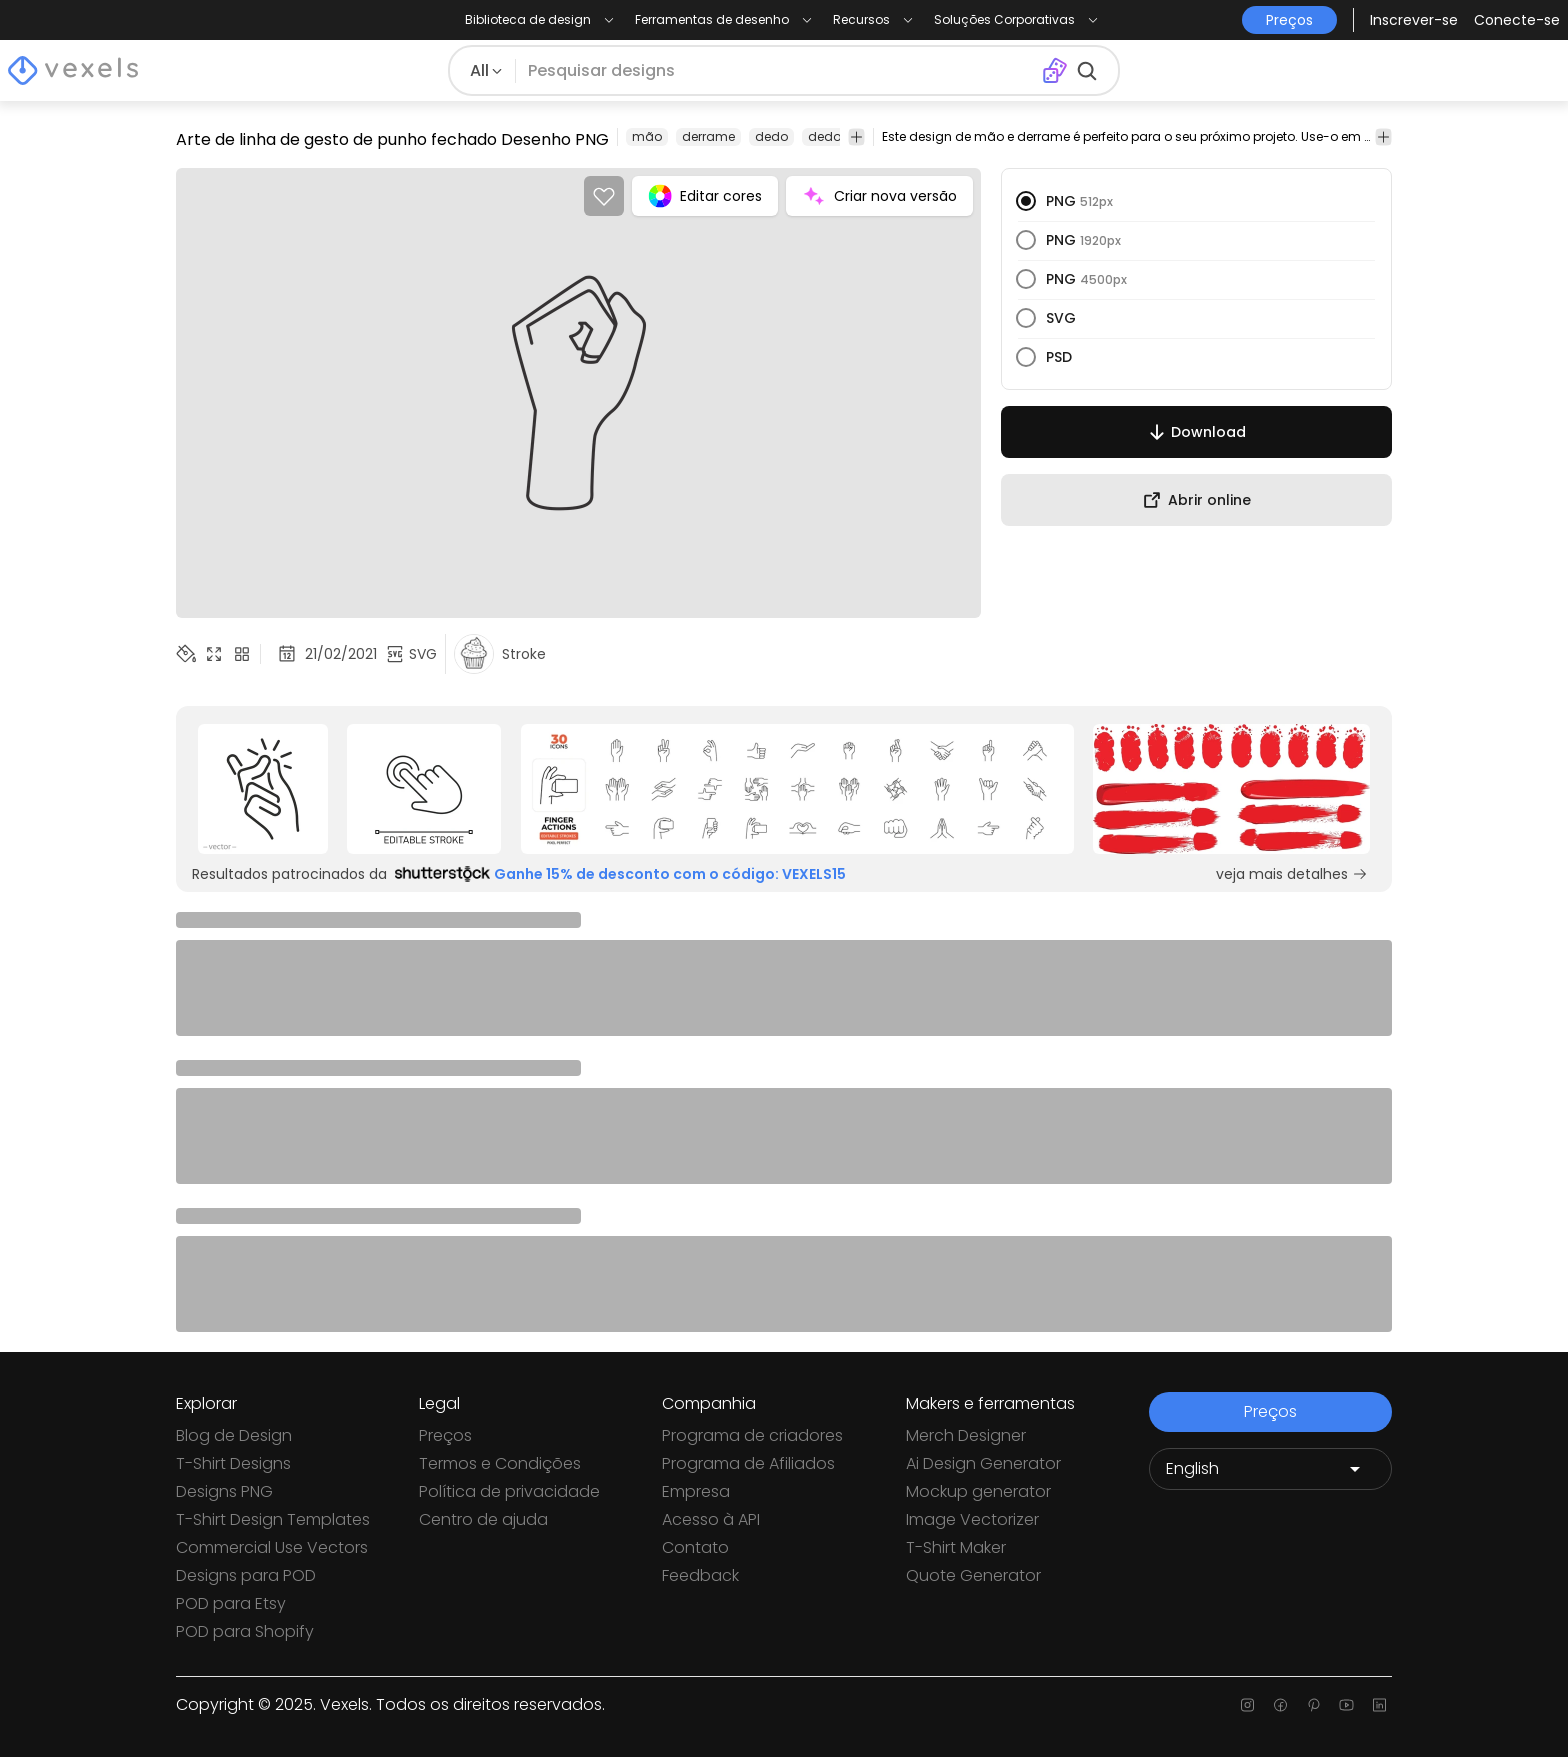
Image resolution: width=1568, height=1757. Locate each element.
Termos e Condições (500, 1463)
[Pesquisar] (778, 71)
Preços (445, 1435)
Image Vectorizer (972, 1519)
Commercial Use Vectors (272, 1547)
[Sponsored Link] (263, 789)
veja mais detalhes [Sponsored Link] (1292, 874)
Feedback (700, 1575)
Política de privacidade (509, 1491)
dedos (828, 136)
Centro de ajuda (483, 1519)
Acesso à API (711, 1519)
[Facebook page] (1280, 1705)
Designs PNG (224, 1491)
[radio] (1026, 201)
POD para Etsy (231, 1603)
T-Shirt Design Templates (273, 1519)
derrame (708, 136)
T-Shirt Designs (233, 1463)
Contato (695, 1547)
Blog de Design (234, 1435)
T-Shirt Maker (956, 1547)
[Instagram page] (1247, 1705)
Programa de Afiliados (748, 1463)
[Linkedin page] (1379, 1705)
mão (647, 136)
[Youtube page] (1346, 1705)
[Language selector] (1270, 1469)
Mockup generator (978, 1491)
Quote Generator (973, 1575)
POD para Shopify (245, 1631)
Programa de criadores (752, 1435)
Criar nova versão (879, 196)
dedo (771, 136)
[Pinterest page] (1313, 1705)
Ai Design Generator (983, 1463)
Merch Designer (966, 1435)
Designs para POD (246, 1575)
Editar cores (705, 196)
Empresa (696, 1491)
